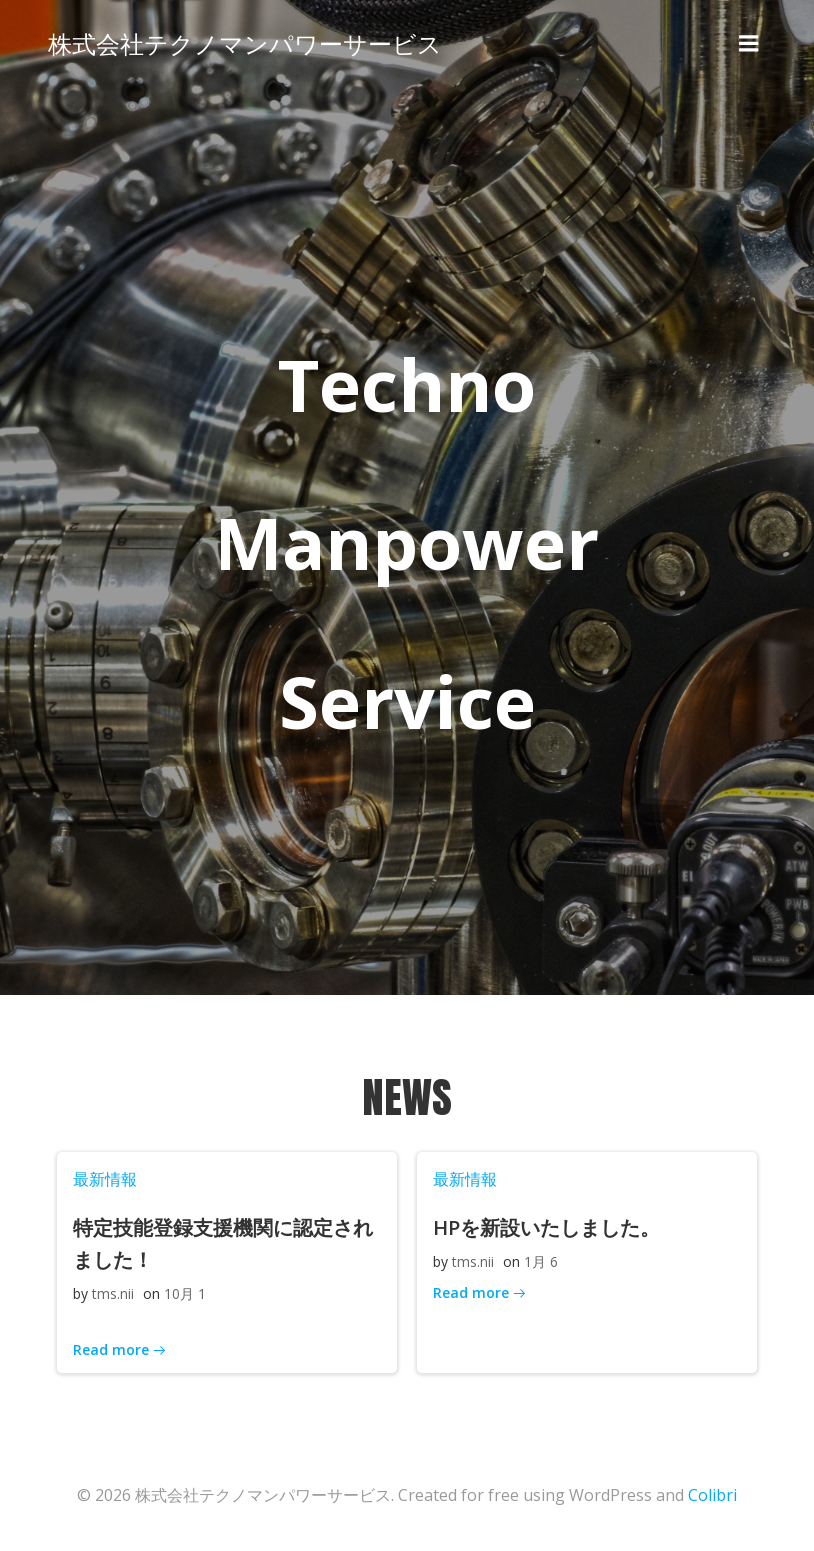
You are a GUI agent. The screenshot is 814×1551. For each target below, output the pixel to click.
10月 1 (184, 1295)
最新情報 (104, 1180)
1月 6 (540, 1263)
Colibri (712, 1497)
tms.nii (112, 1295)
